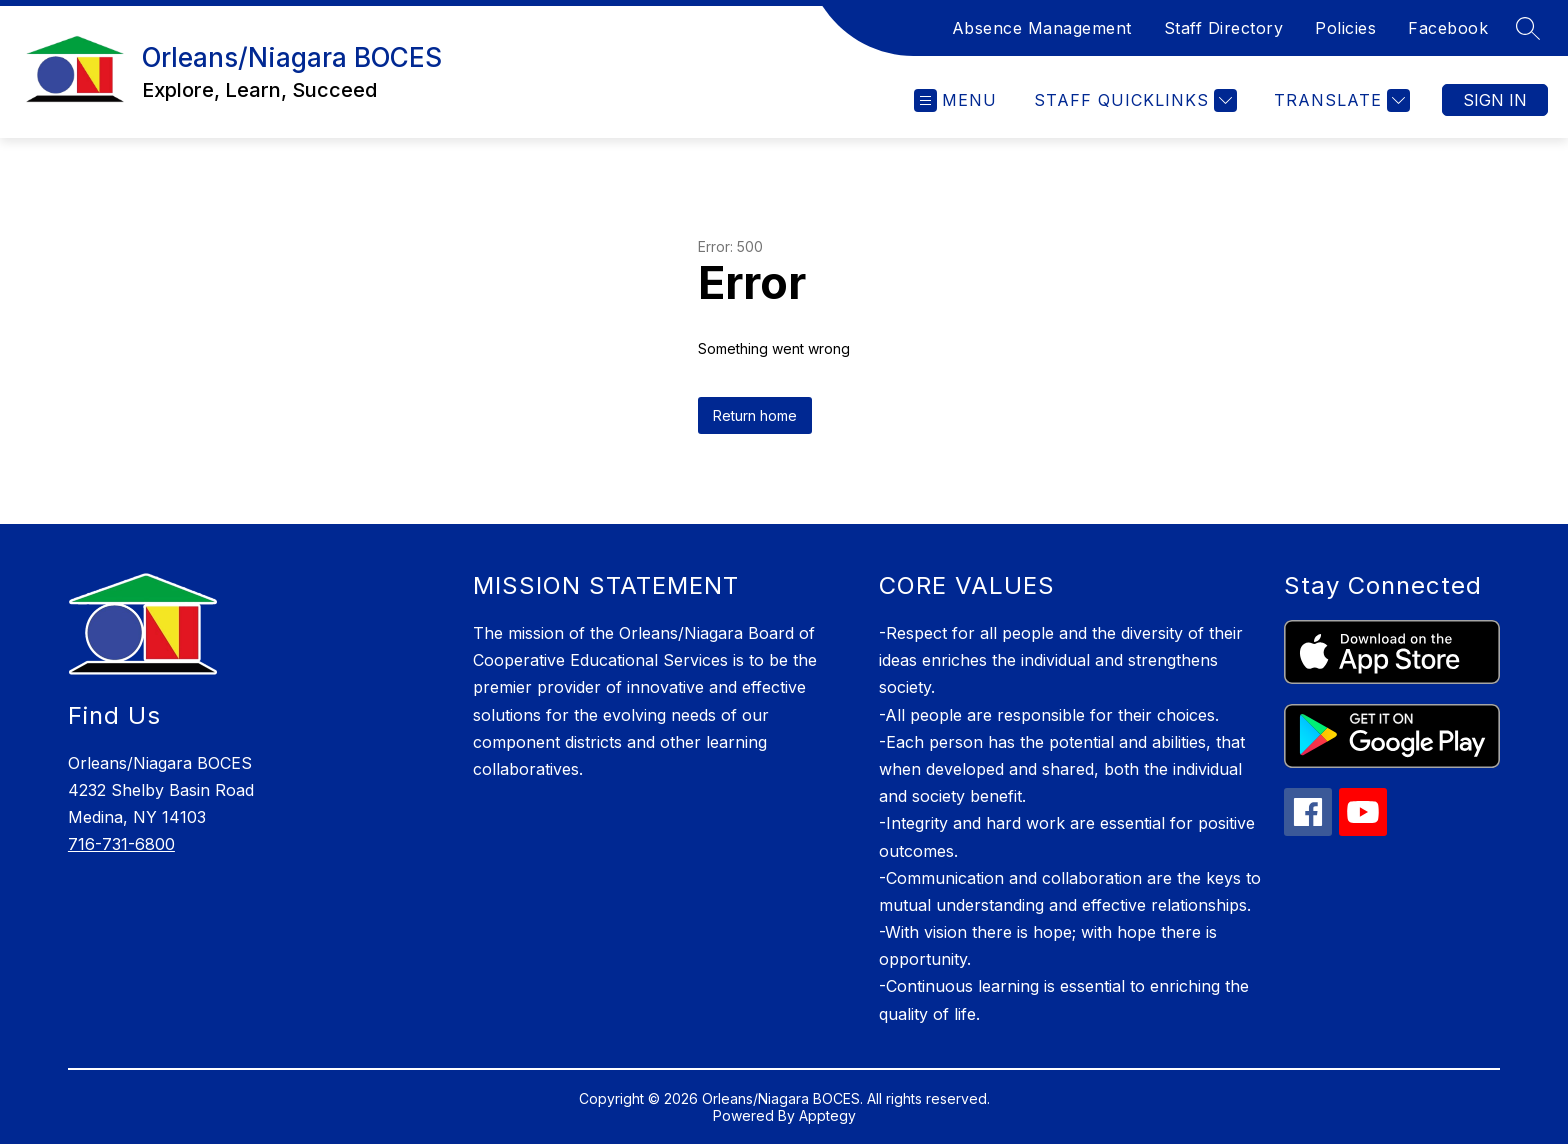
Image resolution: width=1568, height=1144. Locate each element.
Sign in (1495, 100)
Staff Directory (1224, 28)
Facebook (1448, 28)
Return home (755, 415)
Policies (1345, 28)
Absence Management (1042, 28)
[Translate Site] (1339, 100)
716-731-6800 (121, 844)
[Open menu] (955, 100)
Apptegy (827, 1115)
